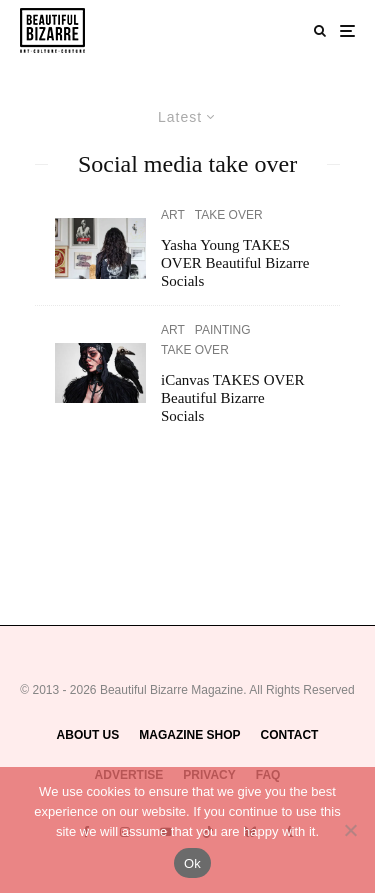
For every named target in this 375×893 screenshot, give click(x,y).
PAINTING (223, 330)
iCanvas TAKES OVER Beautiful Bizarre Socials (233, 398)
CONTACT (290, 735)
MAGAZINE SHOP (189, 735)
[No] (350, 830)
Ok (192, 863)
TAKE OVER (229, 215)
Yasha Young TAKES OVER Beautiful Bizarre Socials (235, 263)
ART (173, 215)
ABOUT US (88, 735)
